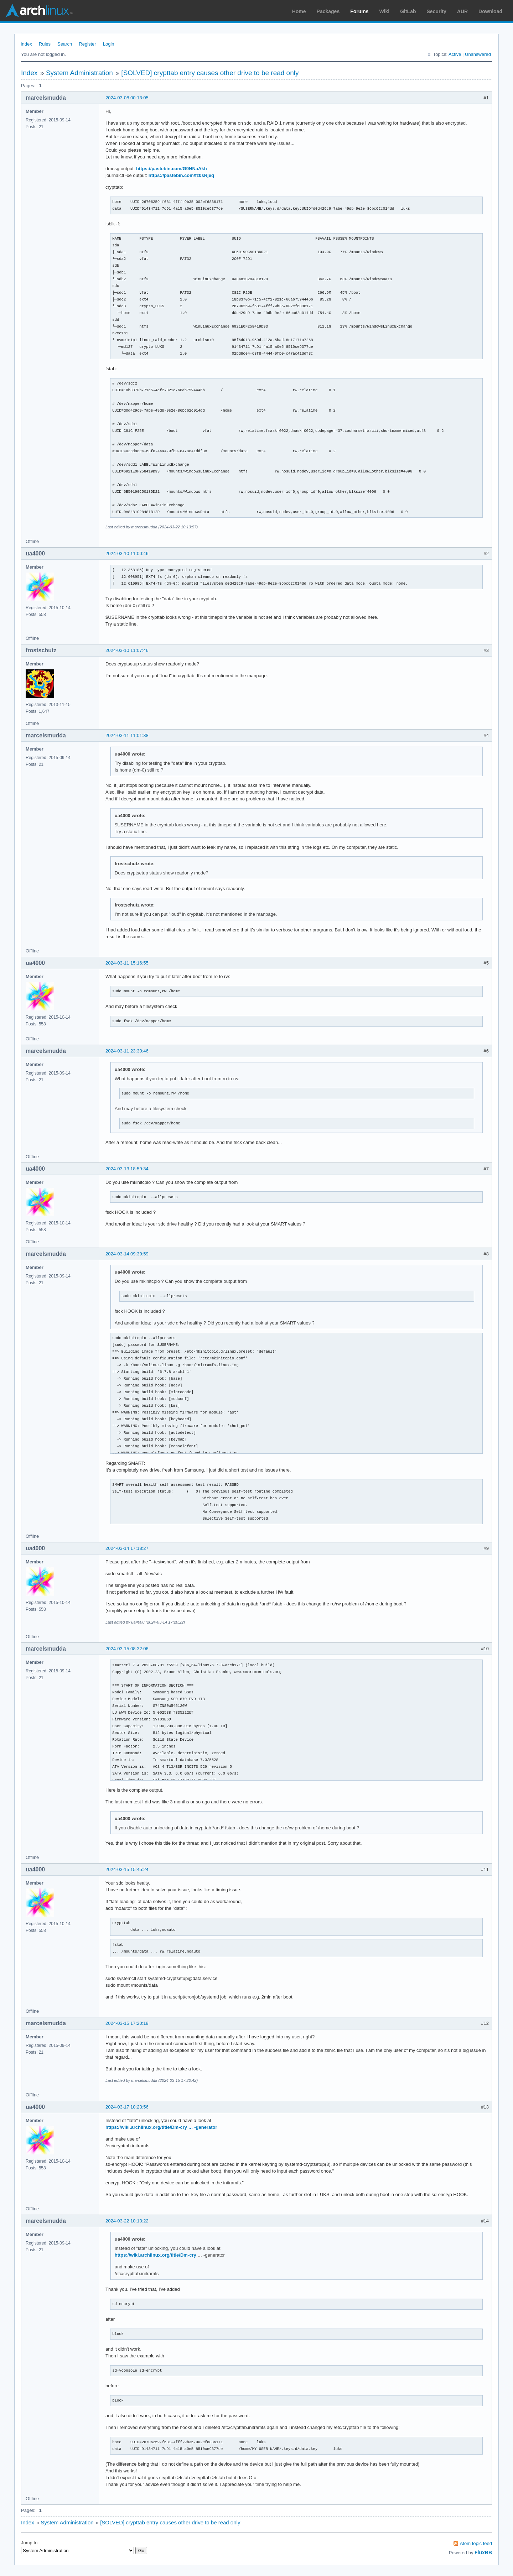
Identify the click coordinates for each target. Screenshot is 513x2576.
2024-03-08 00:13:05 (127, 97)
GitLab (408, 11)
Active (455, 54)
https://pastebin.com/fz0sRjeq (181, 175)
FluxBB (483, 2552)
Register (87, 44)
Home (299, 11)
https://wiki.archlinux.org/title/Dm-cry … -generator (161, 2127)
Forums (359, 11)
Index (26, 44)
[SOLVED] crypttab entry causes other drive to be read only (210, 73)
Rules (45, 44)
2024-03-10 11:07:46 (127, 650)
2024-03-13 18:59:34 (127, 1168)
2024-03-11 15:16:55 (127, 963)
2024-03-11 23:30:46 (127, 1051)
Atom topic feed (476, 2543)
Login (108, 44)
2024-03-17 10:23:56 (127, 2107)
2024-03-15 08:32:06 (127, 1648)
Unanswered (478, 54)
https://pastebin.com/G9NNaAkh (171, 168)
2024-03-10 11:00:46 (127, 553)
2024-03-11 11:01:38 (127, 735)
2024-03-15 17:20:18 (127, 2023)
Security (436, 11)
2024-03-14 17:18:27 (127, 1548)
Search (64, 44)
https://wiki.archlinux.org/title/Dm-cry (155, 2255)
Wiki (384, 11)
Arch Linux (39, 11)
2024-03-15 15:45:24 (127, 1869)
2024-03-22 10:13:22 (127, 2221)
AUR (462, 11)
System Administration (79, 73)
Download (490, 11)
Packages (328, 11)
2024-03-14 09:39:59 (127, 1253)
